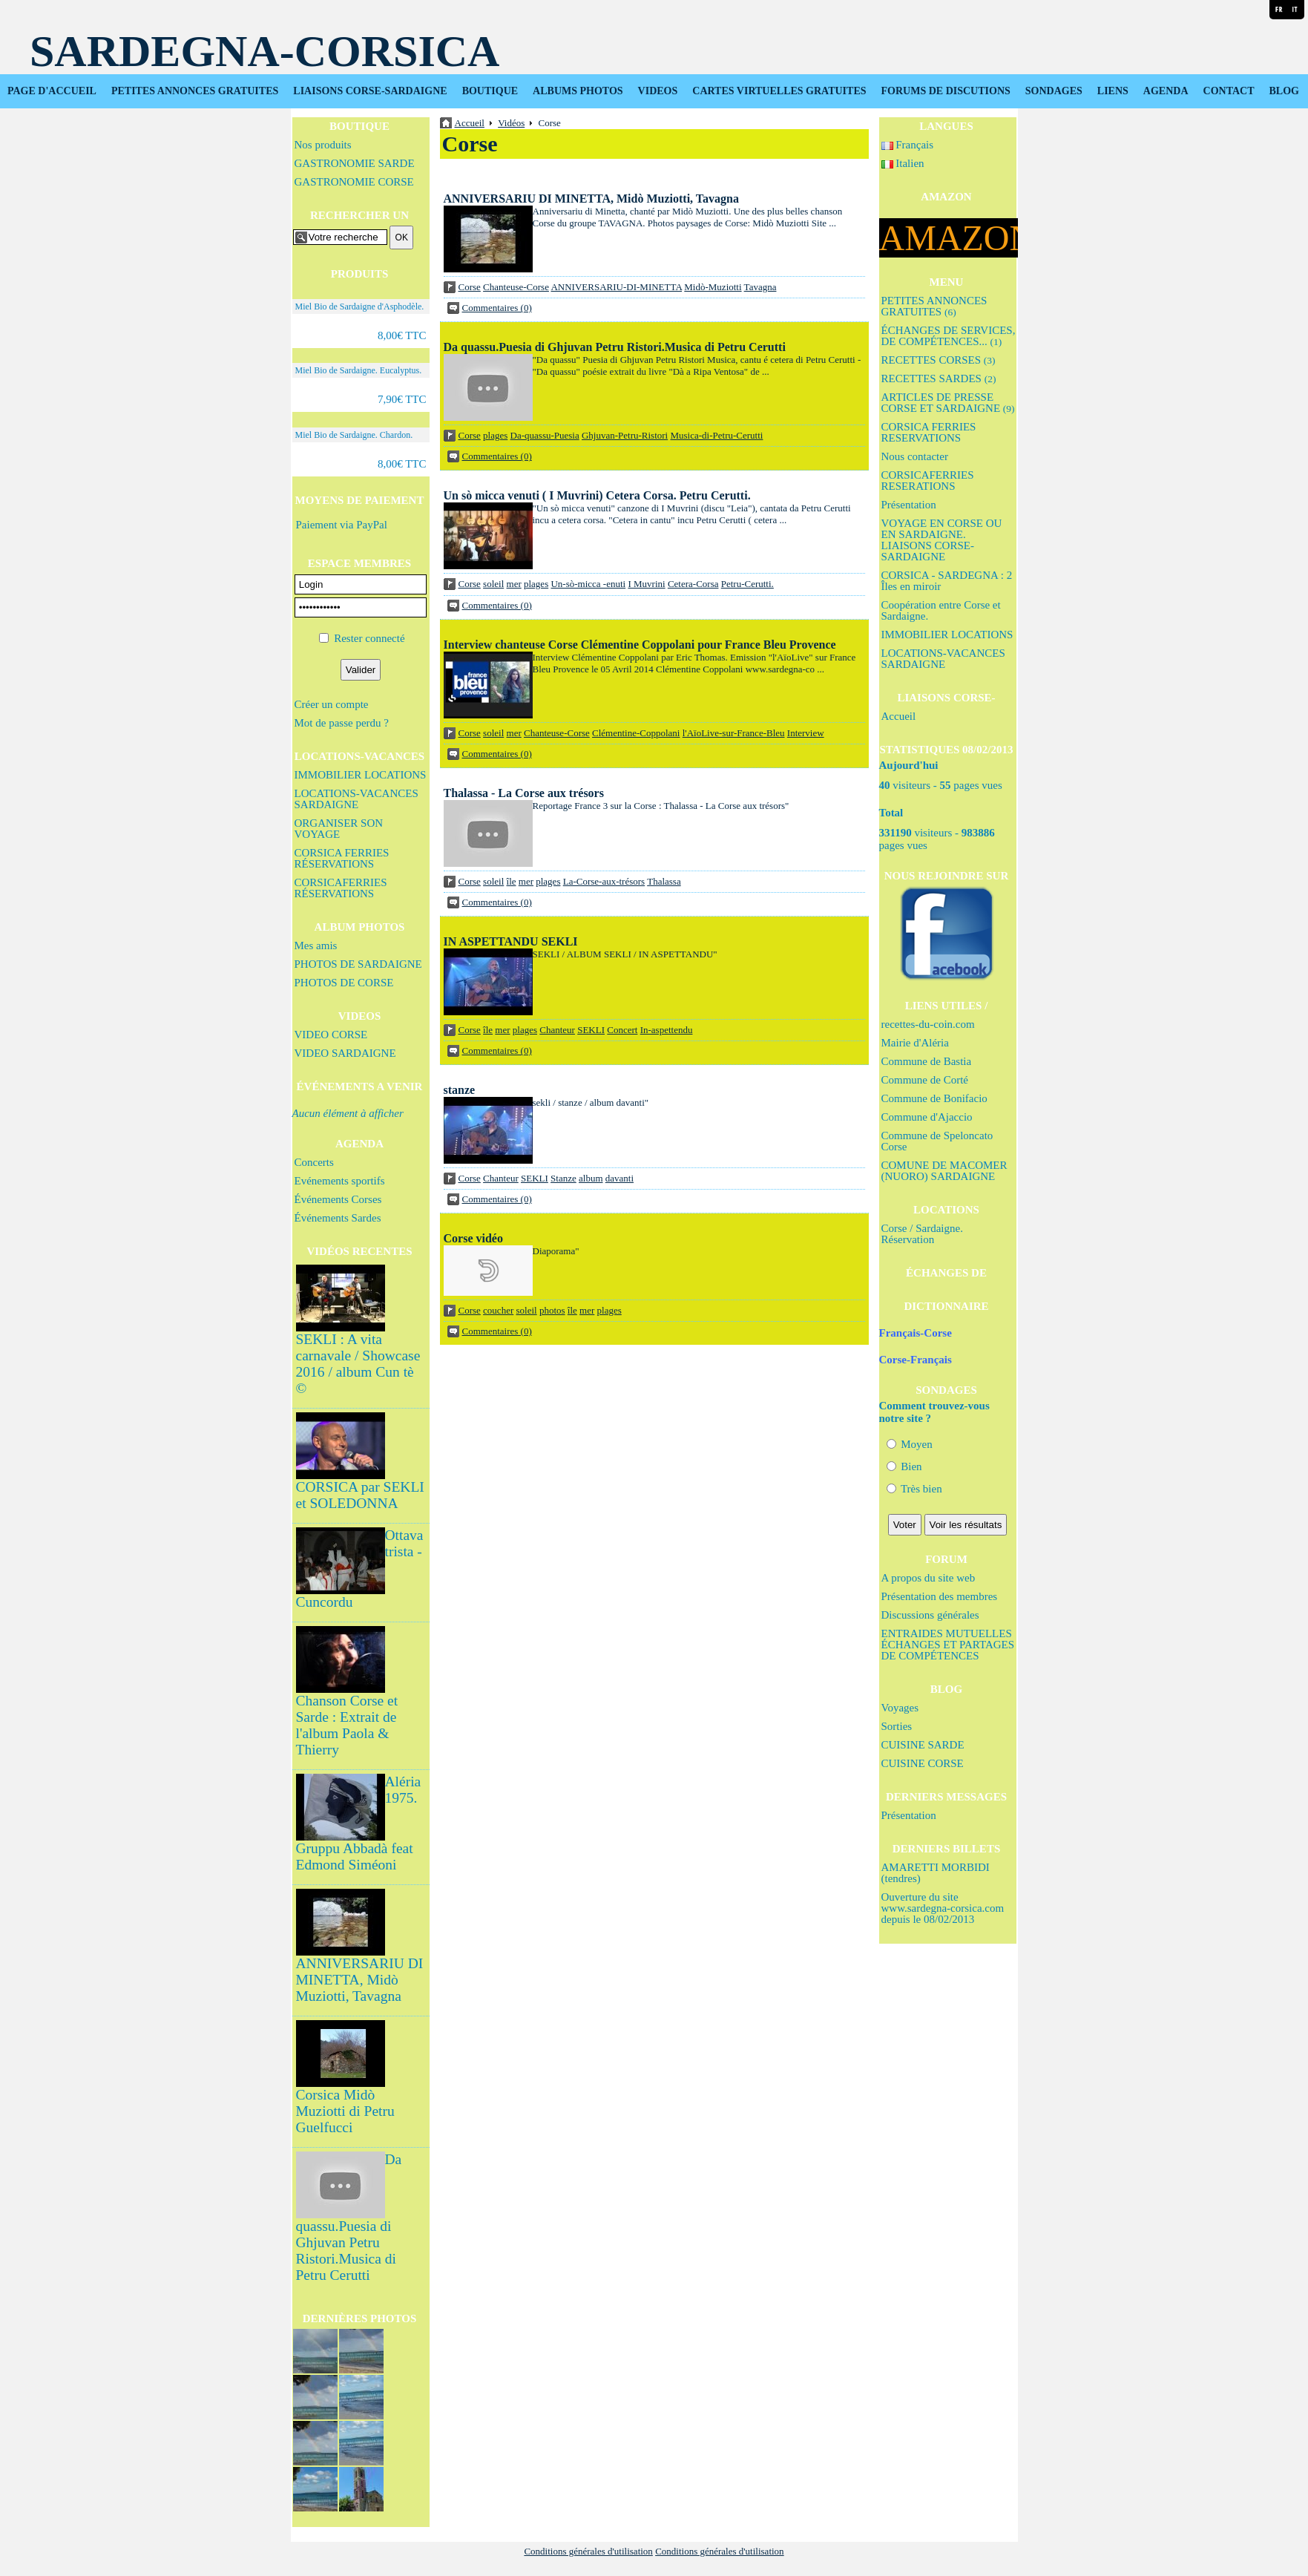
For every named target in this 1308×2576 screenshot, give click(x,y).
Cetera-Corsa (693, 583)
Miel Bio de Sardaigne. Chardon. (354, 434)
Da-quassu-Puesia (544, 435)
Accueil (898, 716)
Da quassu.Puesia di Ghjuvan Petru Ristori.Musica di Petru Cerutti (615, 347)
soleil (493, 583)
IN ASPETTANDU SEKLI (511, 941)
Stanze (563, 1178)
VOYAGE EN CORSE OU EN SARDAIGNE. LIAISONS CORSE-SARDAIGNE (941, 540)
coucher (498, 1310)
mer (514, 583)
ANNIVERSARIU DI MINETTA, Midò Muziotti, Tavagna (360, 1980)
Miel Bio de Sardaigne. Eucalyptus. (358, 370)
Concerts (314, 1162)
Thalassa (663, 881)
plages (495, 435)
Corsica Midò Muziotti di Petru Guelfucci (345, 2111)
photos (552, 1310)
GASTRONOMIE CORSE (354, 182)
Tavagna (760, 286)
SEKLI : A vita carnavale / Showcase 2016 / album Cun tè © (358, 1363)
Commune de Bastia (926, 1061)
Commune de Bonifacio (934, 1098)
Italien (902, 163)
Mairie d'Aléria (915, 1043)
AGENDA (1166, 90)
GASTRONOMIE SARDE (355, 163)
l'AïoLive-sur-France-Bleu (734, 732)
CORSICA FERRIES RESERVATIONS (928, 432)
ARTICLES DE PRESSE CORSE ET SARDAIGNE (948, 402)
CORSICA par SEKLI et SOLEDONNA (360, 1495)
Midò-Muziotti (712, 286)
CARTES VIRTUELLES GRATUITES (779, 90)
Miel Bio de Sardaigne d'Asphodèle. (359, 306)
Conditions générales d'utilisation (588, 2551)
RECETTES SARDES (938, 378)
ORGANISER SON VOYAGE (339, 828)
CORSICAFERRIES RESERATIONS (927, 480)
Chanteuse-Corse (516, 286)
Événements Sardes (338, 1218)
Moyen (910, 1444)
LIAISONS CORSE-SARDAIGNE (370, 90)
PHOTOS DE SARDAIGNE (358, 964)
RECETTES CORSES (938, 360)
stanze (460, 1090)
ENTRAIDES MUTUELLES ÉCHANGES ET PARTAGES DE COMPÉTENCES (948, 1645)
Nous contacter (914, 456)
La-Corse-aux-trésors (604, 881)
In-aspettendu (666, 1029)
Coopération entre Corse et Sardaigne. (941, 610)
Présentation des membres (939, 1596)
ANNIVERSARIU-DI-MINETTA (616, 286)
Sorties (897, 1726)
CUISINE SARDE (922, 1745)
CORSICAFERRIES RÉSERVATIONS (341, 887)
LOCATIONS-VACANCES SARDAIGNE (356, 798)
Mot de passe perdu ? (342, 723)
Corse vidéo (473, 1238)
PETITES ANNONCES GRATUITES (194, 90)
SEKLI (591, 1029)
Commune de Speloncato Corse (937, 1141)
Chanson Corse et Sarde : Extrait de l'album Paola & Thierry (347, 1725)
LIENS (1112, 90)
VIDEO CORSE (331, 1034)
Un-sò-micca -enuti (588, 583)
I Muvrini (646, 583)
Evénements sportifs (340, 1181)
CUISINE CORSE (922, 1763)
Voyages (900, 1708)
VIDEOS (658, 90)
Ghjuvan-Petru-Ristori (625, 435)
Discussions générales (930, 1615)
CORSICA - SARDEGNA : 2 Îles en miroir (947, 580)
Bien (904, 1466)
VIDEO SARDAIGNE (345, 1053)
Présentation (908, 505)
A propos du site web (928, 1578)
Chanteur (557, 1029)
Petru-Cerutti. (747, 583)
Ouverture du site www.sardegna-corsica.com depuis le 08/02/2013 (943, 1908)
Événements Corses (338, 1199)
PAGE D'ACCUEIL (51, 90)
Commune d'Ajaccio (927, 1117)
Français (907, 145)
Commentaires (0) (497, 307)
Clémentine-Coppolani (636, 732)
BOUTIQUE (490, 90)
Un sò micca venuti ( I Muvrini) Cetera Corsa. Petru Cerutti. (597, 495)
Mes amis (316, 945)
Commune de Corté (924, 1080)
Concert (622, 1029)
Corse (470, 286)
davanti (619, 1178)
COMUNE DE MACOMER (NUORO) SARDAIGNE (944, 1170)
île (511, 881)
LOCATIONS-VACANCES (359, 756)
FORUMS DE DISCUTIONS (945, 90)
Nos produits (323, 145)
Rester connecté (369, 638)
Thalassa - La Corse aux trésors (524, 793)
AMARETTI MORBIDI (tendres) (935, 1872)
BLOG (1283, 90)
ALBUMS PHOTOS (578, 90)
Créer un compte (332, 704)
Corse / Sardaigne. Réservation (922, 1233)
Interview (805, 732)
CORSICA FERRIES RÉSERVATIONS (342, 858)
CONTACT (1229, 90)
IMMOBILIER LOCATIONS (361, 775)
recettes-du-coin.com (928, 1024)
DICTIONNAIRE (946, 1306)
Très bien (914, 1489)
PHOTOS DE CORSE (344, 983)
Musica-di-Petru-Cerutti (716, 435)
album (591, 1178)
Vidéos (511, 122)
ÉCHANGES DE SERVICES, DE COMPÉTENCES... (948, 335)
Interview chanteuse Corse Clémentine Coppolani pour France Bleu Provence (640, 644)
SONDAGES (1053, 90)
